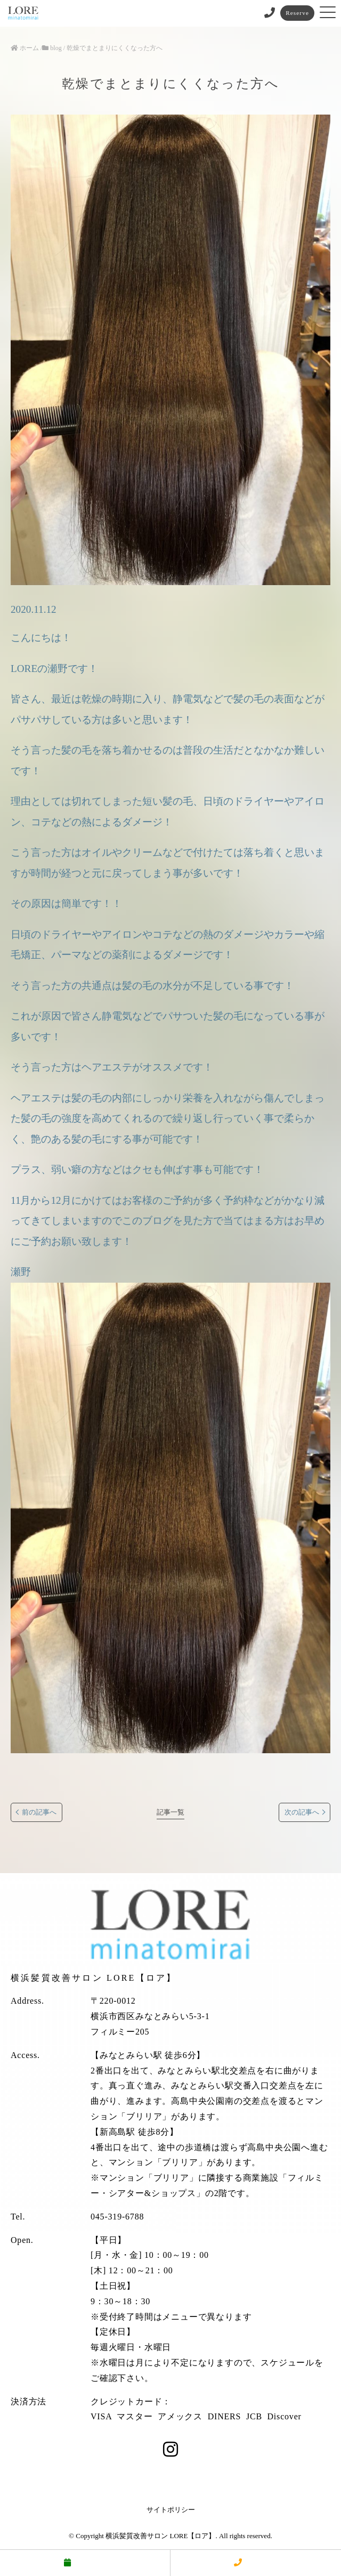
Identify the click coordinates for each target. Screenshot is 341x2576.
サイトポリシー (171, 2510)
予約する (85, 2562)
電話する (256, 2562)
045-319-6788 (117, 2216)
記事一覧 (170, 1812)
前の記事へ (39, 1812)
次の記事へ (302, 1812)
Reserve (297, 13)
